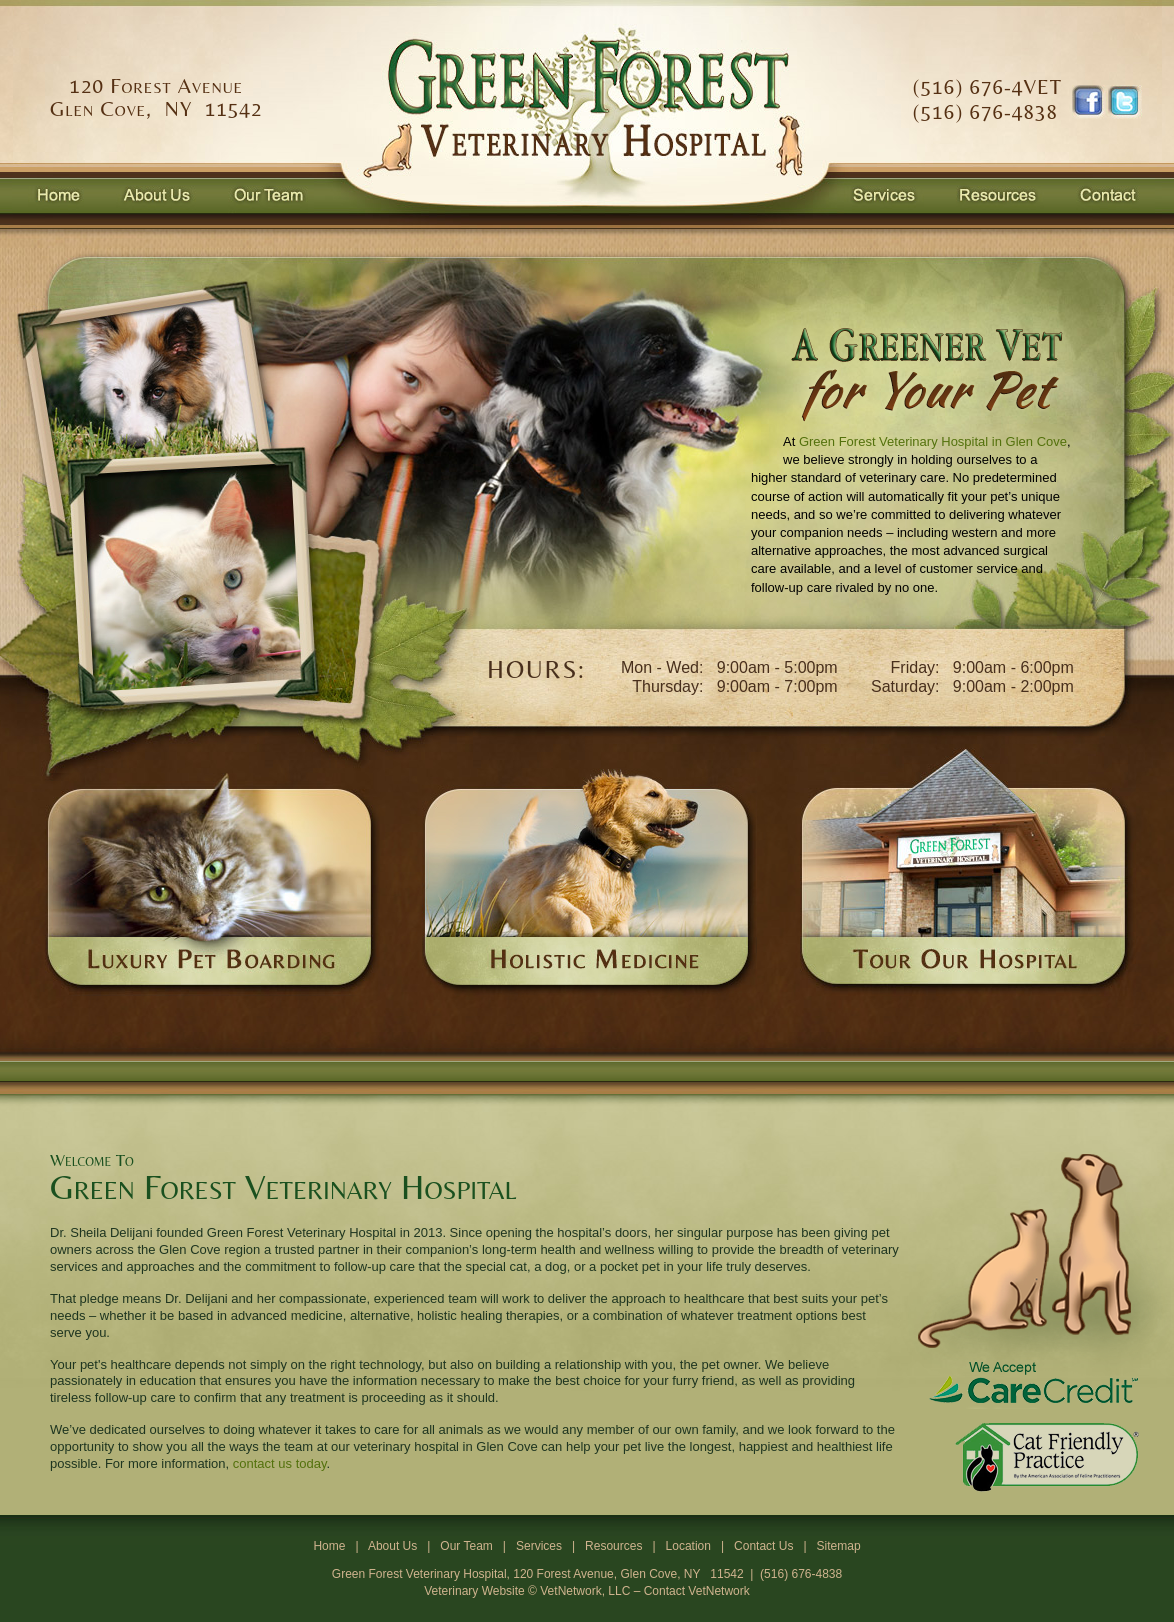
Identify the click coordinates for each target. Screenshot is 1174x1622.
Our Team (466, 1546)
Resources (613, 1546)
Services (539, 1546)
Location (688, 1546)
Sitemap (839, 1546)
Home (329, 1546)
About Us (392, 1546)
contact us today (280, 1463)
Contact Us (763, 1546)
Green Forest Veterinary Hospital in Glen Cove (933, 441)
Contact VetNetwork (697, 1591)
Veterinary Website (474, 1591)
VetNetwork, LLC (585, 1591)
